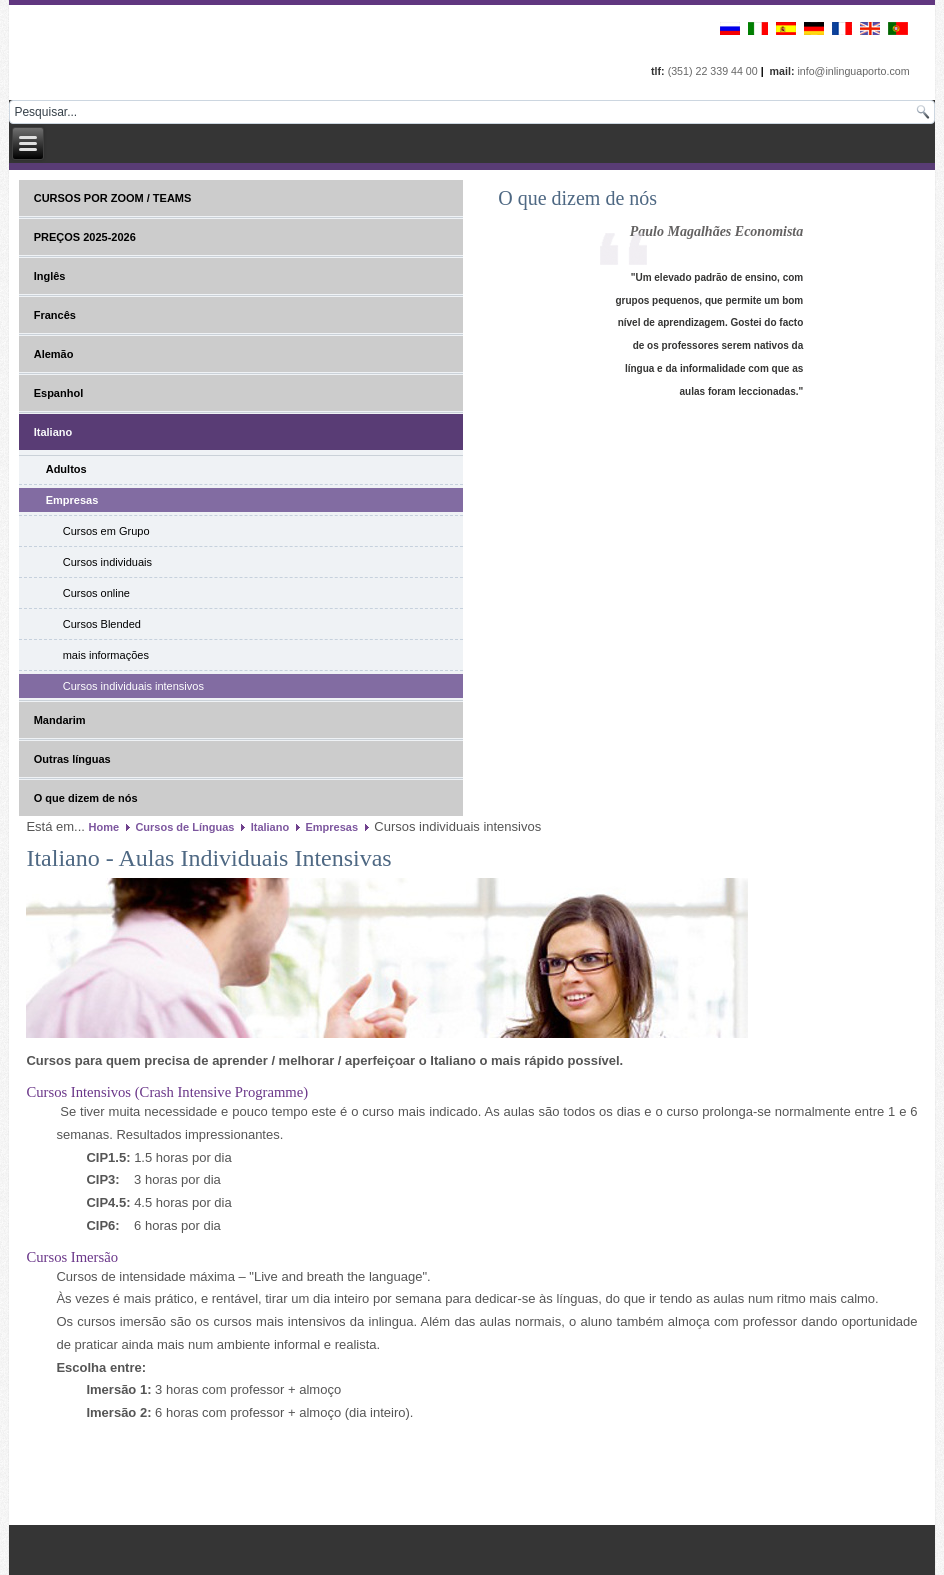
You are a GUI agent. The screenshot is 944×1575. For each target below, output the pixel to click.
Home (104, 827)
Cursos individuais (107, 562)
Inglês (50, 276)
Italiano (53, 432)
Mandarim (60, 720)
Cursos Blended (102, 624)
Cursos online (96, 593)
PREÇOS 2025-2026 (85, 237)
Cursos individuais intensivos (133, 686)
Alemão (54, 354)
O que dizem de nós (86, 798)
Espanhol (59, 393)
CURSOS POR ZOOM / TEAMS (113, 198)
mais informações (106, 655)
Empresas (72, 500)
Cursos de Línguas (184, 827)
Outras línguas (72, 759)
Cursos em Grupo (106, 531)
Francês (55, 315)
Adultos (66, 469)
